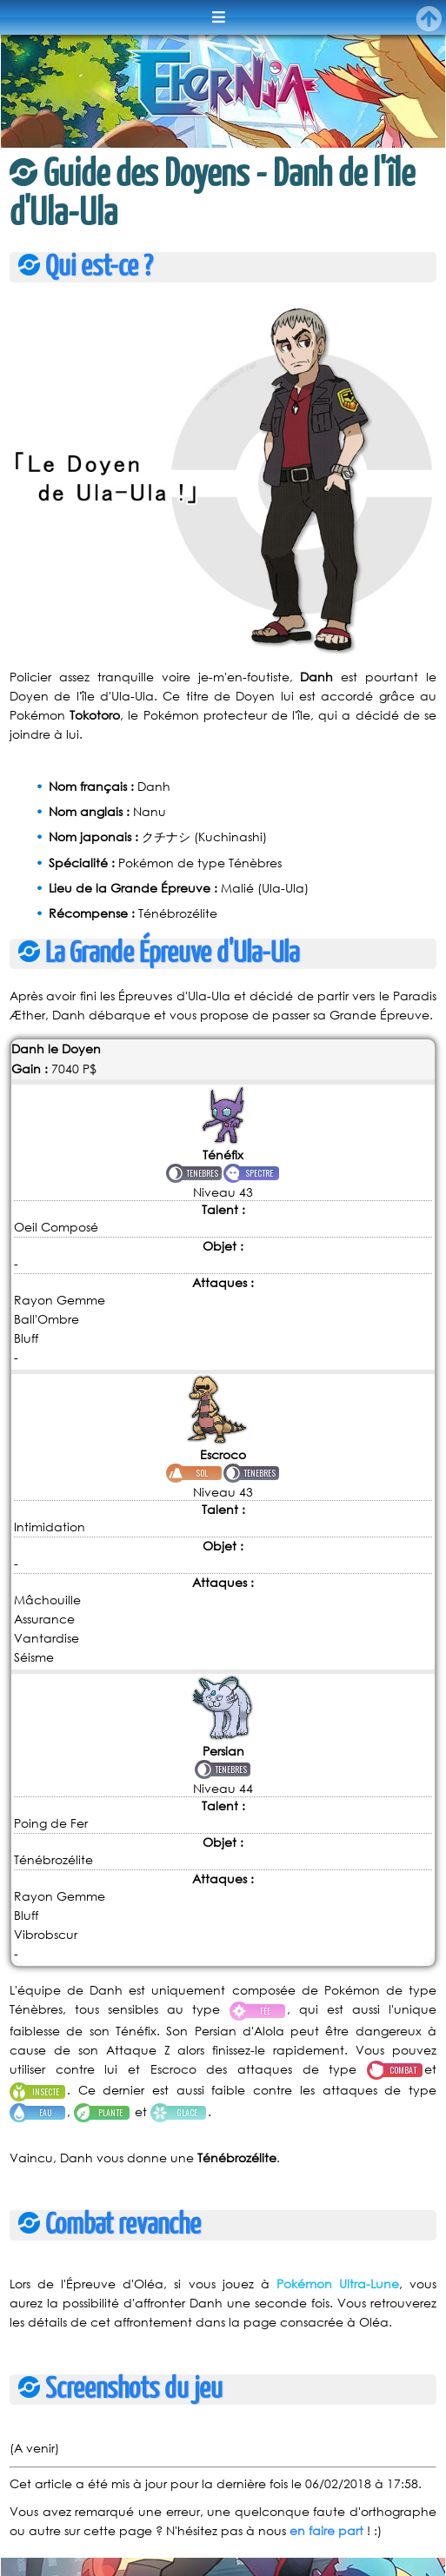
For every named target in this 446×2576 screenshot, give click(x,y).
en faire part (326, 2530)
